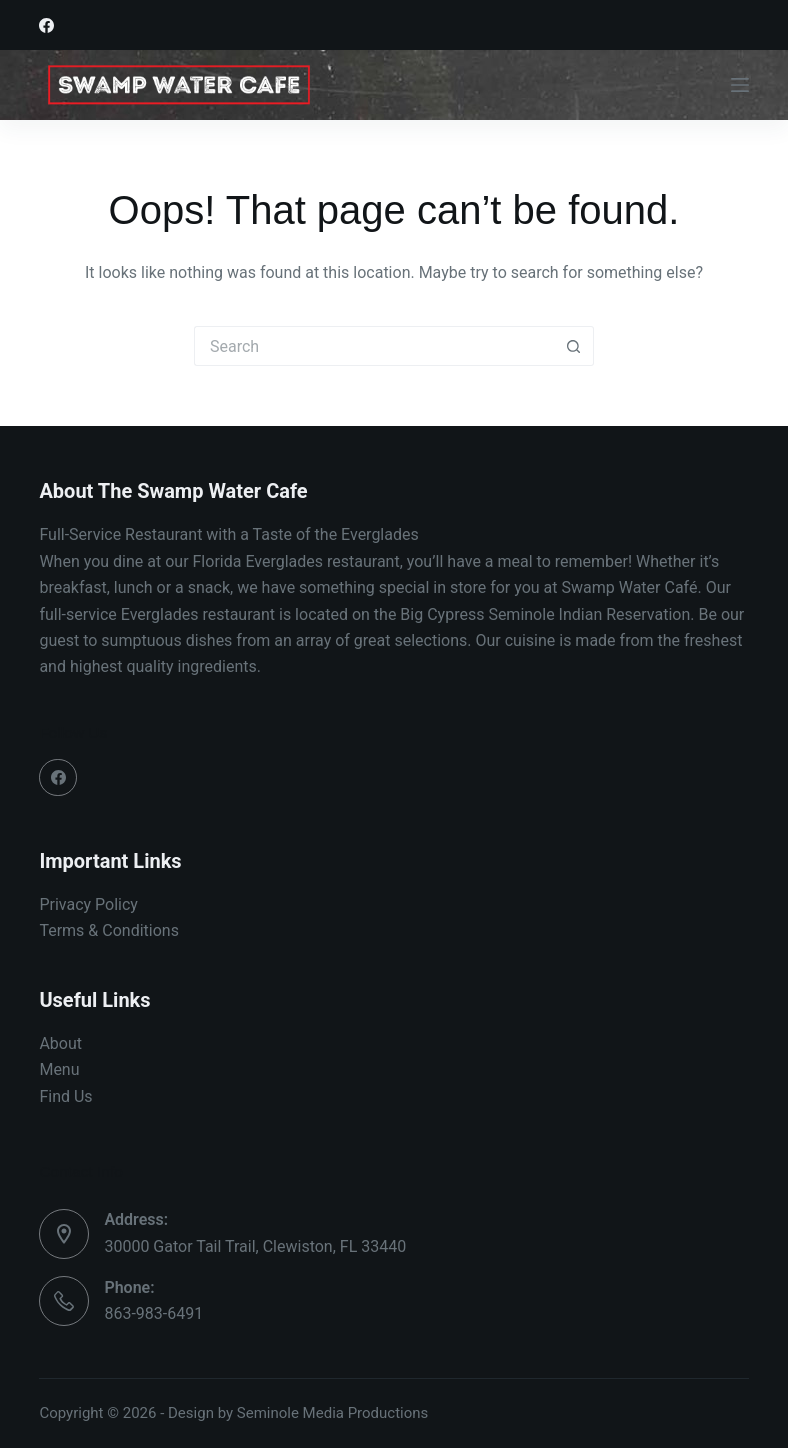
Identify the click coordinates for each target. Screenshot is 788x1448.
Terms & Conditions (109, 930)
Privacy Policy (88, 904)
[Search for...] (374, 346)
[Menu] (740, 85)
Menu (59, 1069)
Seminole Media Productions (333, 1413)
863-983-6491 (153, 1313)
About (60, 1043)
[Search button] (574, 346)
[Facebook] (46, 25)
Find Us (65, 1096)
